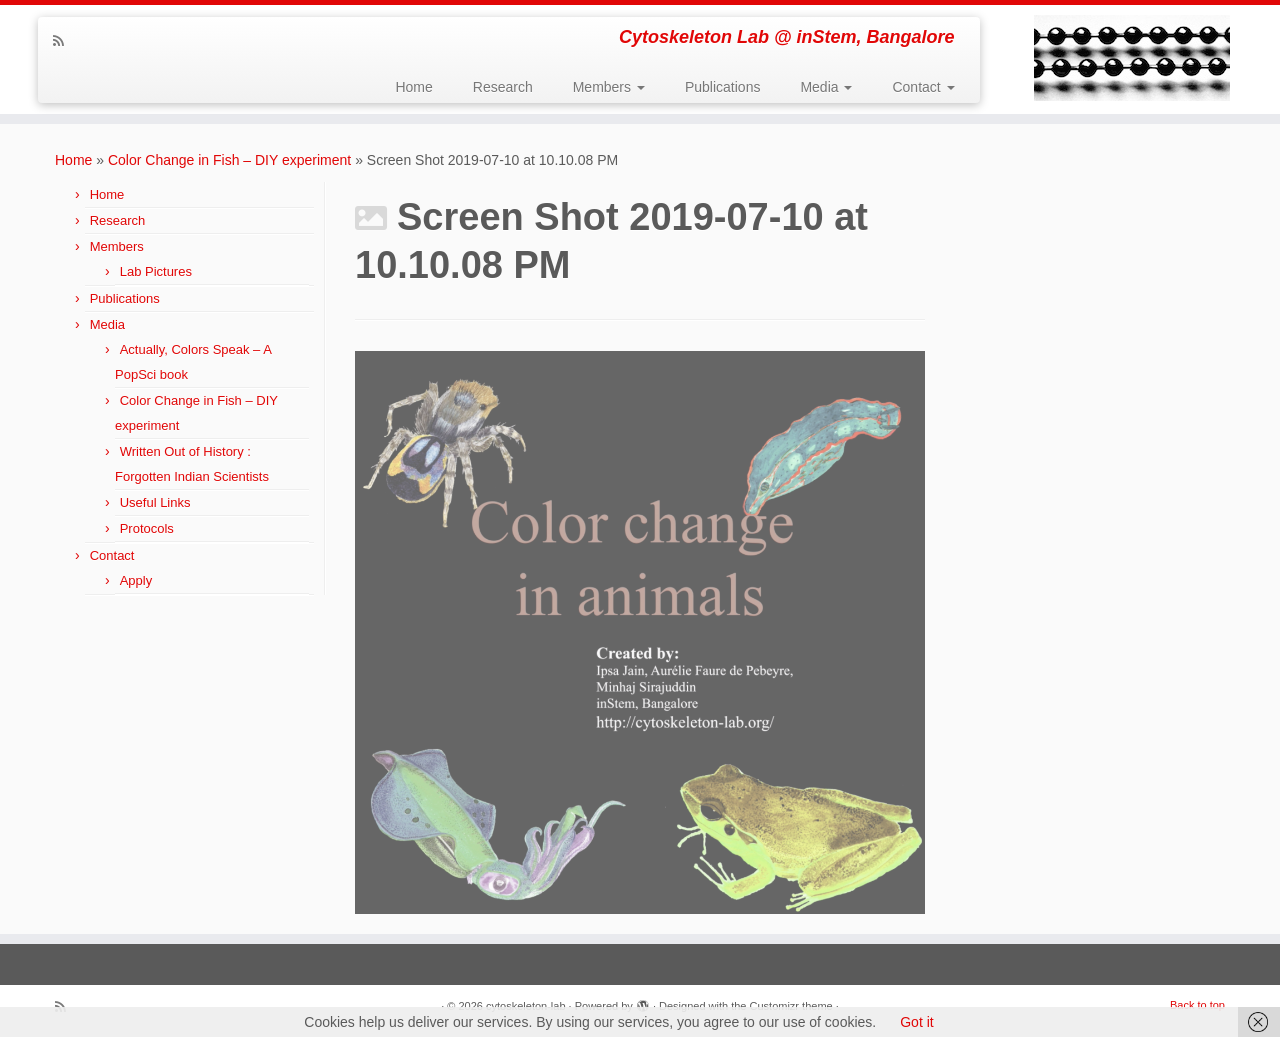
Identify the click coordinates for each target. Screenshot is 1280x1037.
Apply (136, 580)
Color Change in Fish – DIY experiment (229, 160)
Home (413, 87)
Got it (916, 1022)
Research (503, 87)
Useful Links (155, 502)
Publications (723, 87)
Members (609, 87)
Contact (923, 87)
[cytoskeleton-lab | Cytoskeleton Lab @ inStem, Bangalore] (1132, 58)
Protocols (147, 528)
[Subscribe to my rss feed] (65, 41)
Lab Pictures (156, 271)
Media (826, 87)
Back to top (1197, 1005)
